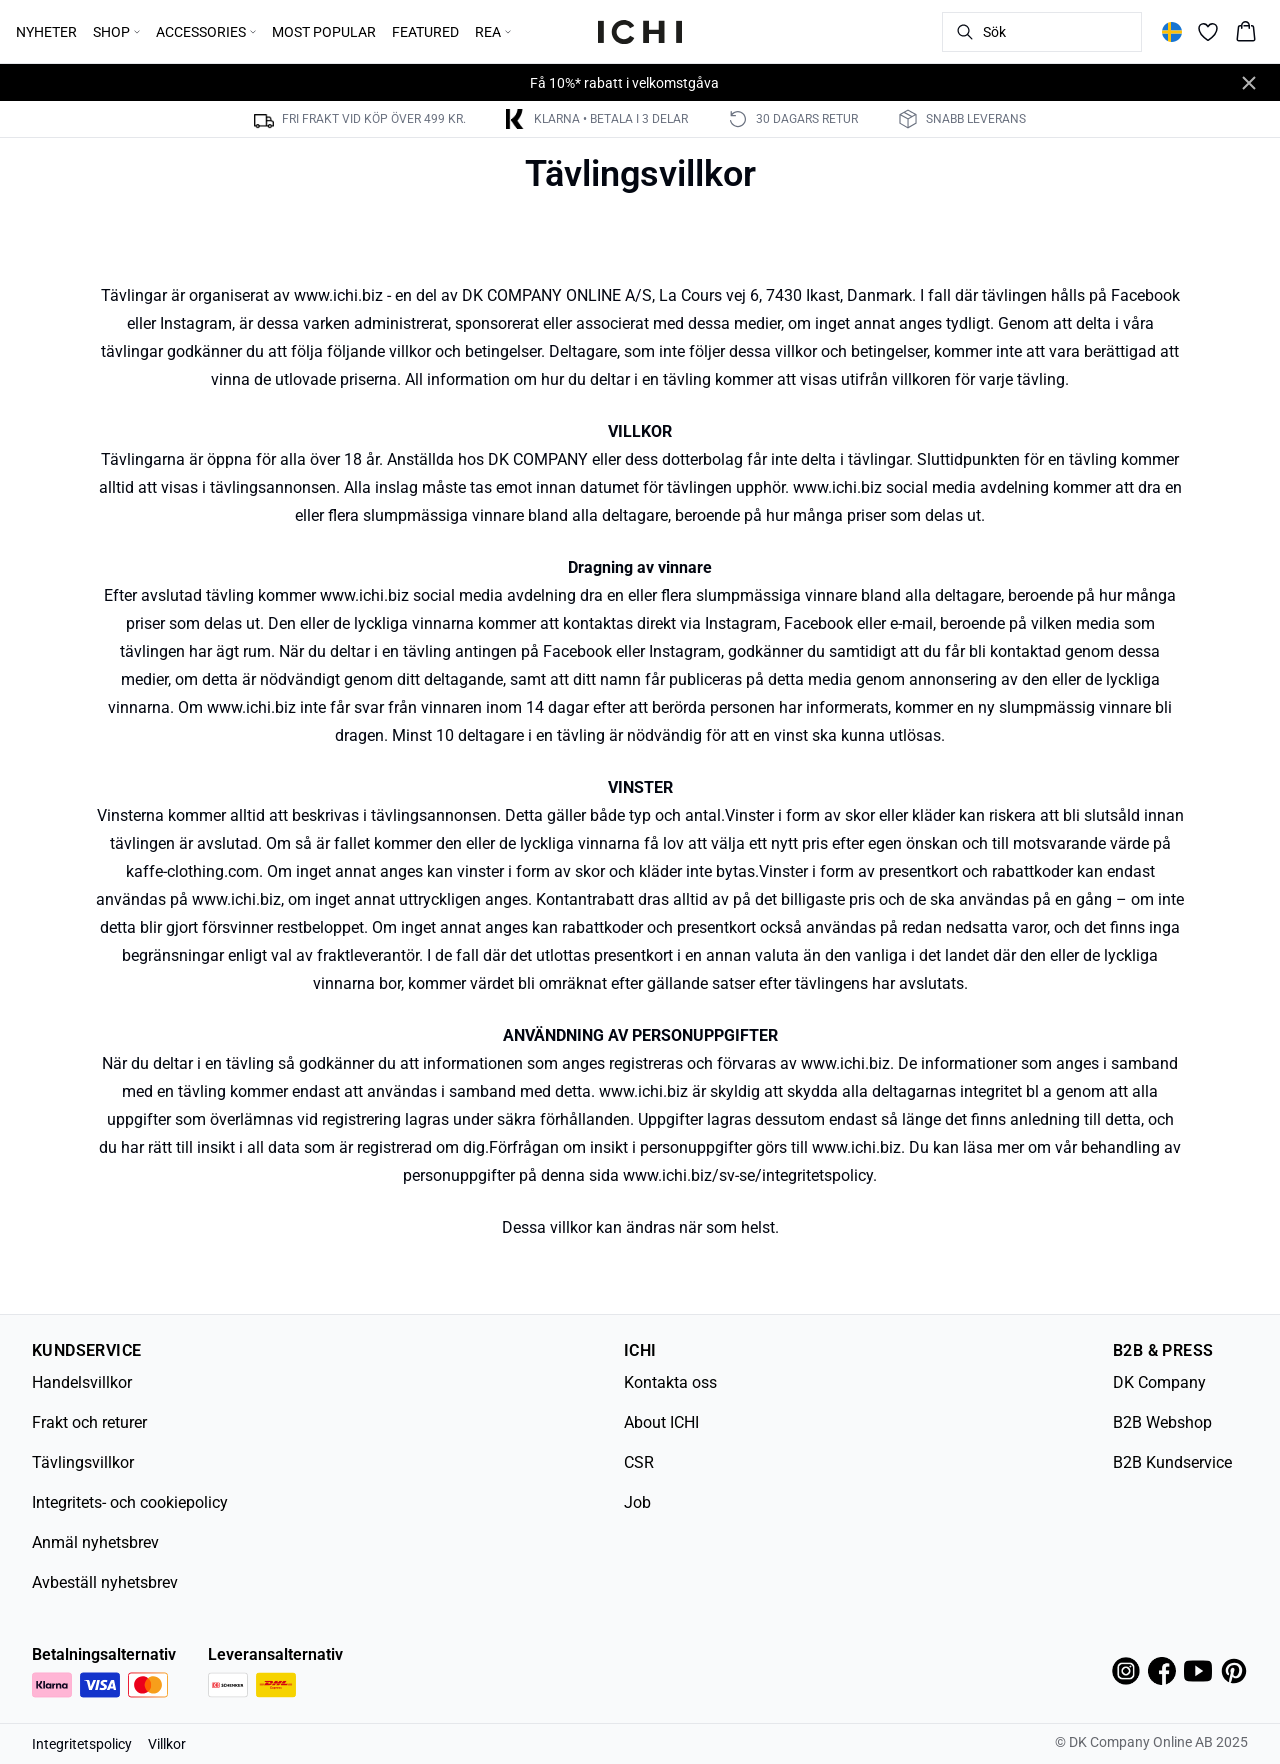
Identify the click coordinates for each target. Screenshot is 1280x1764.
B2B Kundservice (1172, 1462)
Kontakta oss (670, 1382)
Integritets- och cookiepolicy (130, 1502)
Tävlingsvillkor (83, 1462)
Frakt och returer (89, 1422)
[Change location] (1172, 32)
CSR (639, 1462)
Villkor (167, 1744)
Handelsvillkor (82, 1382)
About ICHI (661, 1422)
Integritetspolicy (82, 1744)
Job (637, 1502)
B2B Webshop (1162, 1422)
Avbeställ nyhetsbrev (105, 1582)
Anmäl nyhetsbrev (95, 1542)
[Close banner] (1249, 83)
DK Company (1159, 1382)
